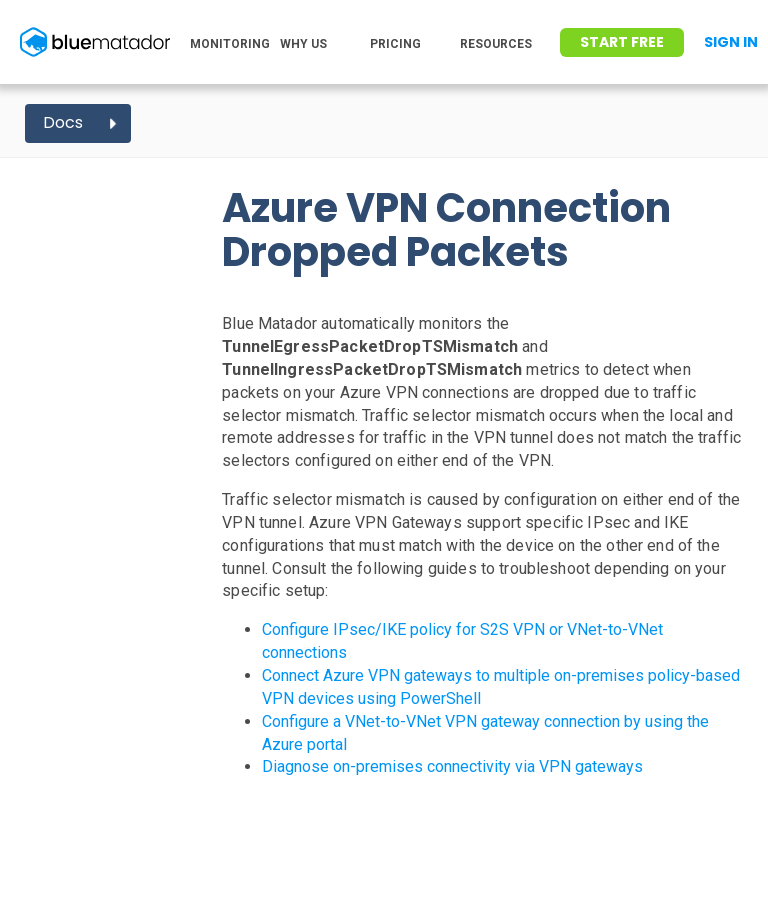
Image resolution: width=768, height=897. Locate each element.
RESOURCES (496, 44)
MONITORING (230, 44)
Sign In (731, 42)
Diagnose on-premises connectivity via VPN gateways (452, 766)
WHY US (303, 44)
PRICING (395, 44)
